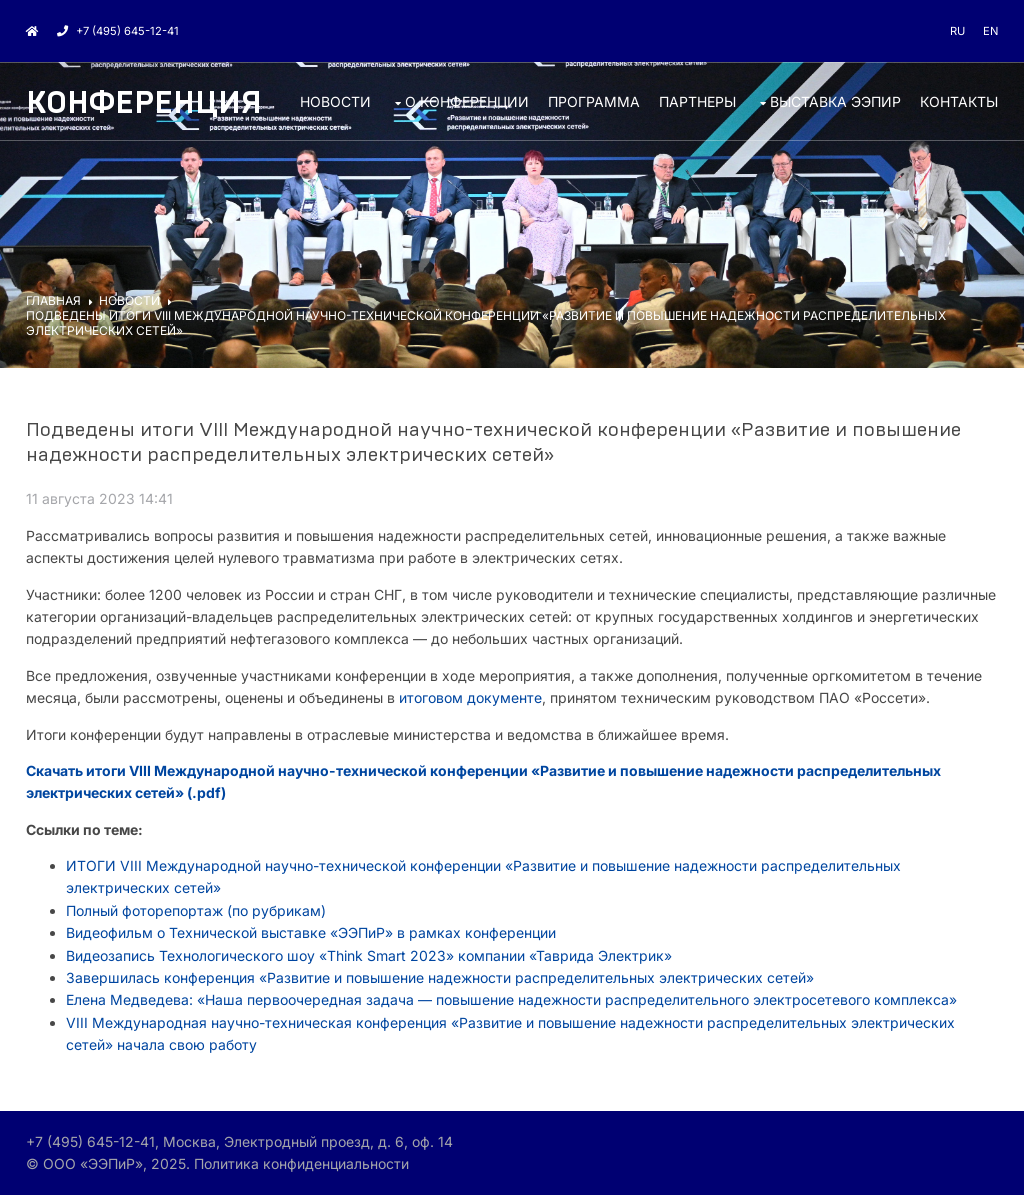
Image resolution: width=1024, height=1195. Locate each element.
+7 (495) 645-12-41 (118, 31)
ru (957, 31)
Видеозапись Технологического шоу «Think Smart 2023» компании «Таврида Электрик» (371, 955)
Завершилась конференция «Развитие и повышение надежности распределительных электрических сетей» (440, 977)
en (990, 31)
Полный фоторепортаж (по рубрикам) (196, 910)
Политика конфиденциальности (301, 1163)
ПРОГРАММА (594, 101)
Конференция (144, 103)
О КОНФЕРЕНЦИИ (467, 101)
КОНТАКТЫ (959, 101)
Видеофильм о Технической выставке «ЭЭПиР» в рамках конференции (311, 932)
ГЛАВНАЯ (53, 300)
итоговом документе (470, 697)
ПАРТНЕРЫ (697, 101)
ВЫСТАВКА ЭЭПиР (835, 101)
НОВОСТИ (335, 101)
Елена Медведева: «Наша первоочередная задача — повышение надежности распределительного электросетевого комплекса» (511, 999)
